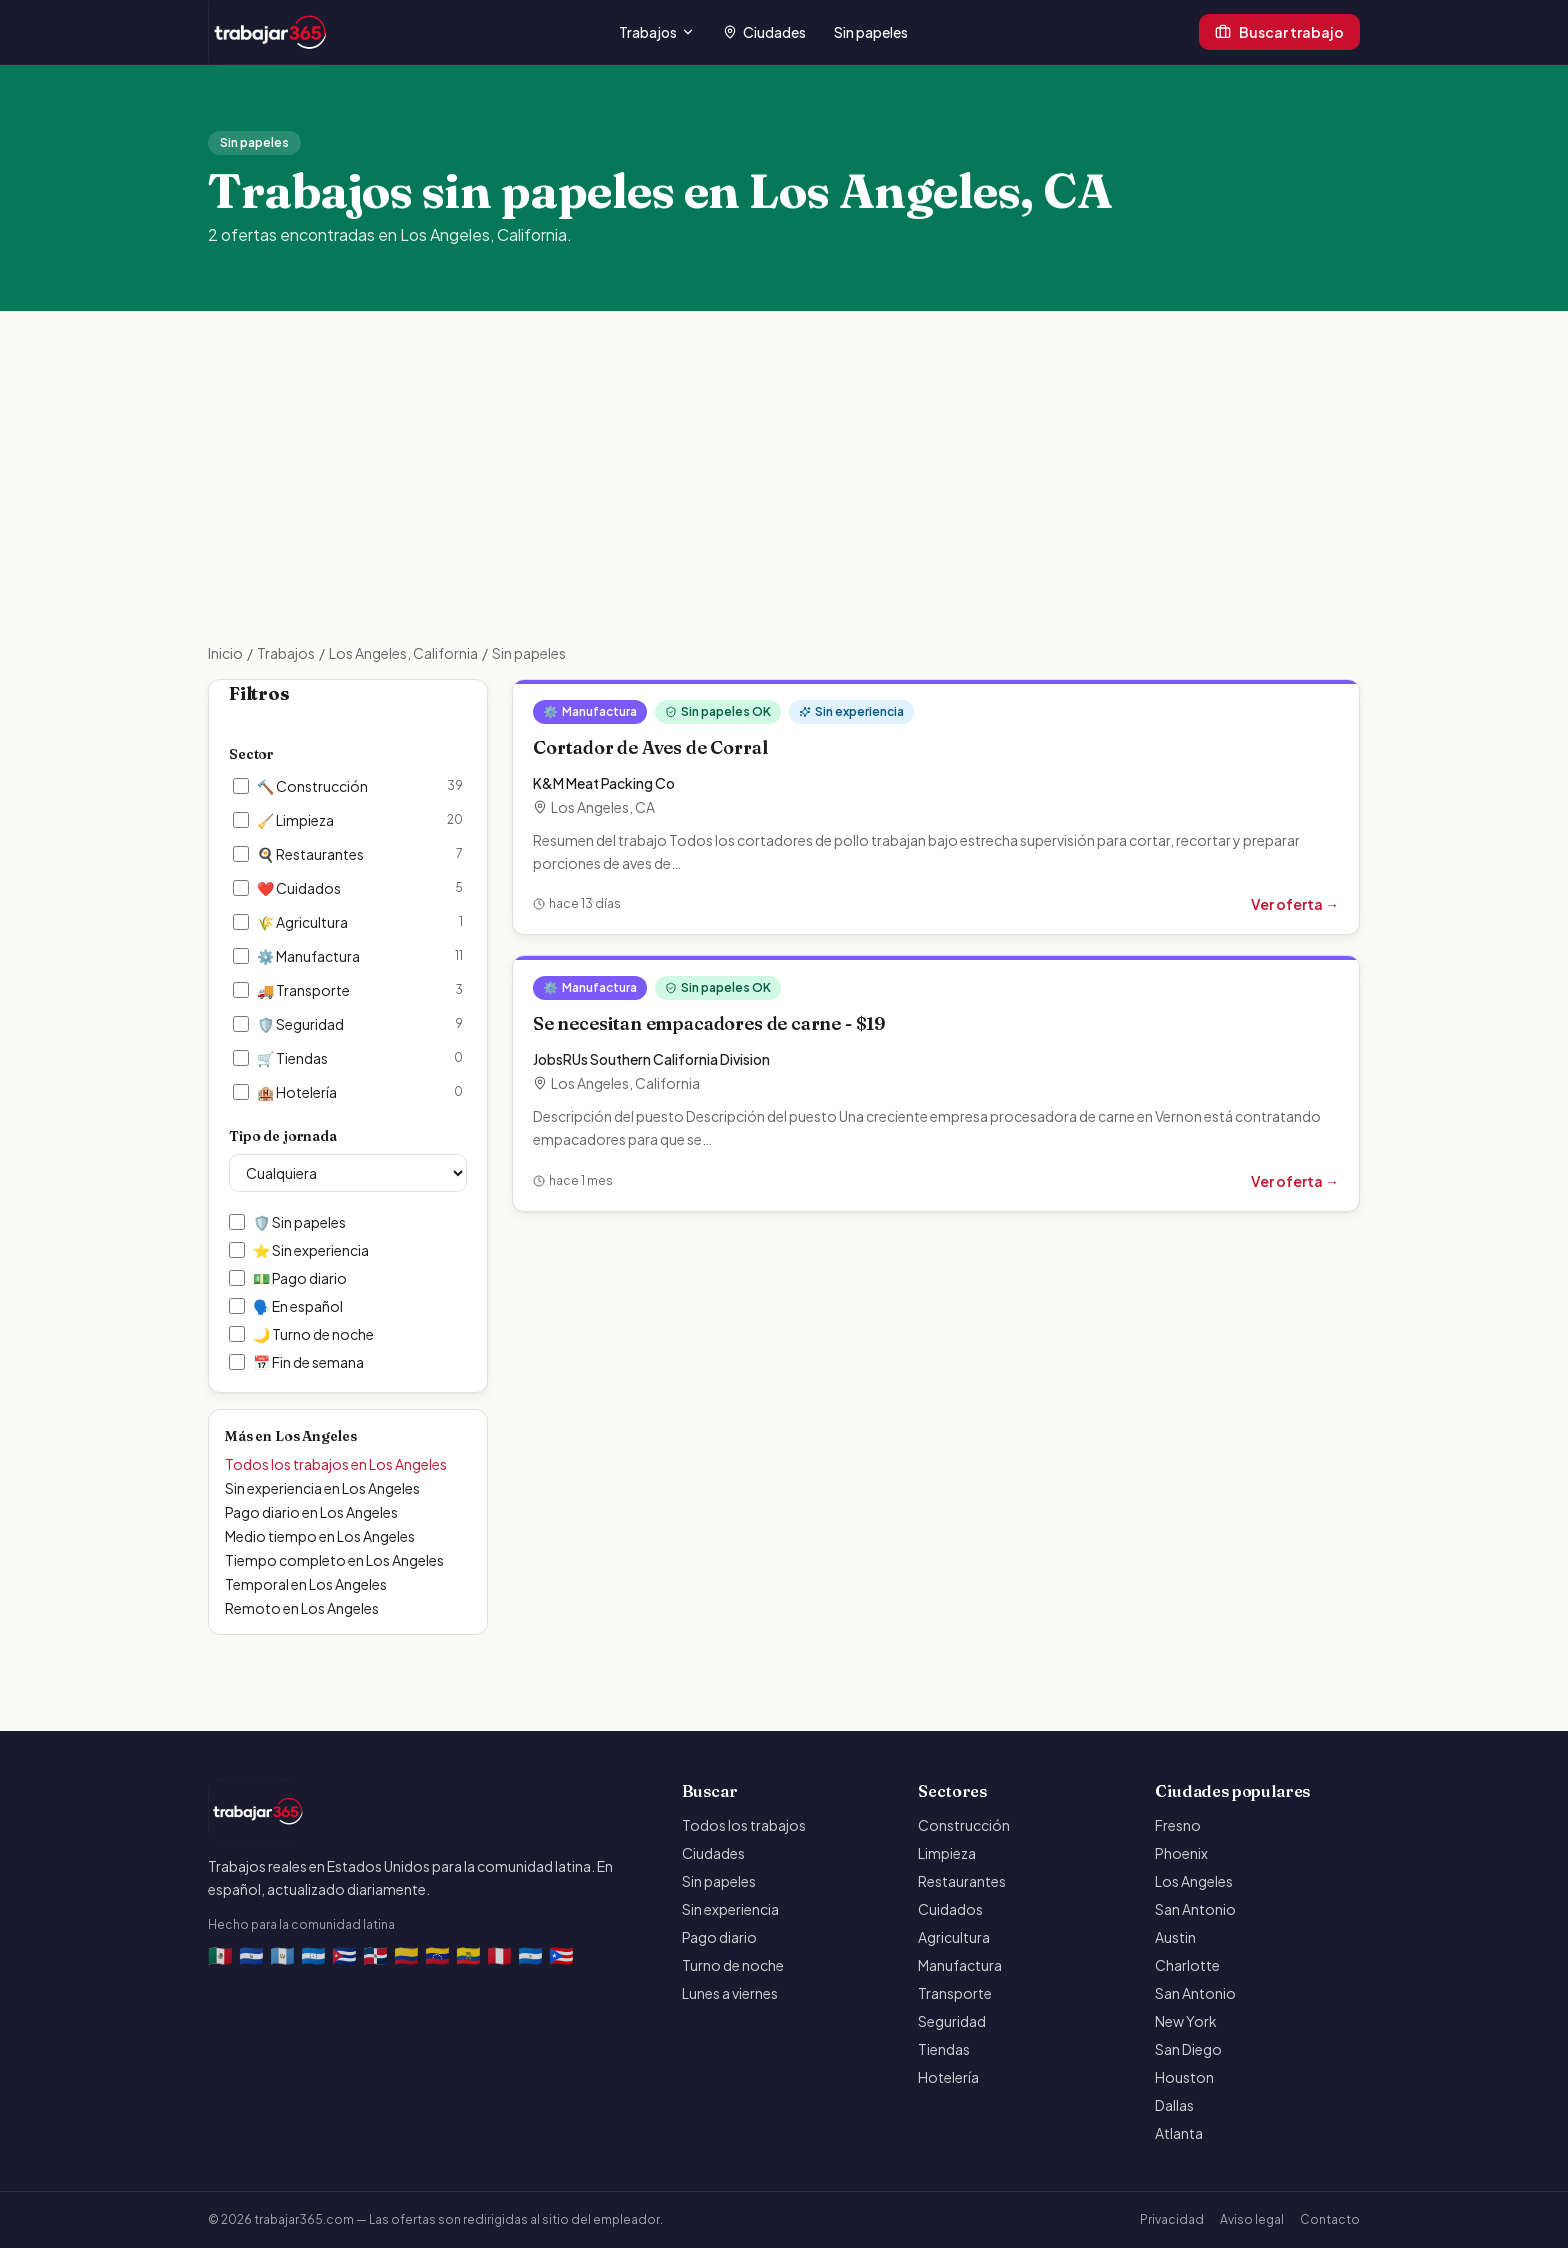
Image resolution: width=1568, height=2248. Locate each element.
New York (1186, 2021)
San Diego (1188, 2049)
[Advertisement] (784, 493)
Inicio (225, 653)
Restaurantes (962, 1881)
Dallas (1174, 2105)
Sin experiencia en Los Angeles (322, 1488)
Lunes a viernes (730, 1993)
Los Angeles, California (403, 653)
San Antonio (1195, 1909)
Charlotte (1187, 1965)
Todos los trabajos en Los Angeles (336, 1464)
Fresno (1178, 1825)
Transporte (955, 1993)
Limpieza (947, 1853)
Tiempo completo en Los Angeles (334, 1560)
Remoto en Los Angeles (302, 1608)
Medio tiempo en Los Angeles (320, 1536)
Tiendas (944, 2049)
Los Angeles (1194, 1881)
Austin (1175, 1937)
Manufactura (960, 1965)
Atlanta (1179, 2133)
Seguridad (952, 2021)
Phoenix (1181, 1853)
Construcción (964, 1825)
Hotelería (948, 2077)
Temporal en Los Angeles (306, 1584)
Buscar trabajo (1279, 32)
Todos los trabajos (744, 1825)
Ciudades (764, 32)
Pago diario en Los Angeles (311, 1512)
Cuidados (950, 1909)
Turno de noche (733, 1965)
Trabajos (657, 32)
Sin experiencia (730, 1909)
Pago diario (719, 1937)
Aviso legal (1252, 2219)
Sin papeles (871, 32)
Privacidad (1172, 2219)
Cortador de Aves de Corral (650, 747)
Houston (1184, 2077)
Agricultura (954, 1937)
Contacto (1330, 2219)
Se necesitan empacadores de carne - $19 (709, 1023)
